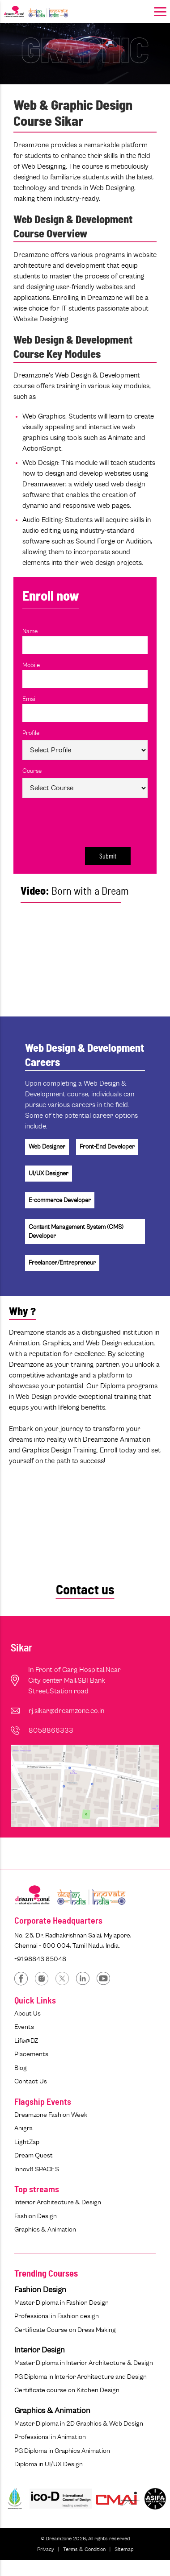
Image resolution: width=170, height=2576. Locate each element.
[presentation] (80, 819)
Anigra (23, 2128)
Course (32, 771)
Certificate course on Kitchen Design (66, 2390)
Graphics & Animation (45, 2229)
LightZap (26, 2142)
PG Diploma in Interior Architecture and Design (80, 2376)
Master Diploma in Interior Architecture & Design (83, 2363)
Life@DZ (26, 2040)
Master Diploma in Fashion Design (61, 2302)
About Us (27, 2013)
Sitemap (124, 2549)
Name (30, 631)
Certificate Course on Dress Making (65, 2330)
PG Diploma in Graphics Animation (62, 2450)
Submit (107, 855)
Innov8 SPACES (36, 2169)
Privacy (45, 2549)
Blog (20, 2068)
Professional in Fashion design (56, 2316)
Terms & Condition (84, 2549)
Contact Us (30, 2081)
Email (29, 699)
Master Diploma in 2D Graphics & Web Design (78, 2423)
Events (24, 2027)
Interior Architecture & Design (57, 2202)
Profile (30, 733)
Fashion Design (35, 2216)
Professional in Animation (50, 2437)
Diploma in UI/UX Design (48, 2464)
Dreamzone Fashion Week (50, 2114)
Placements (31, 2054)
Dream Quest (33, 2155)
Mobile (31, 665)
